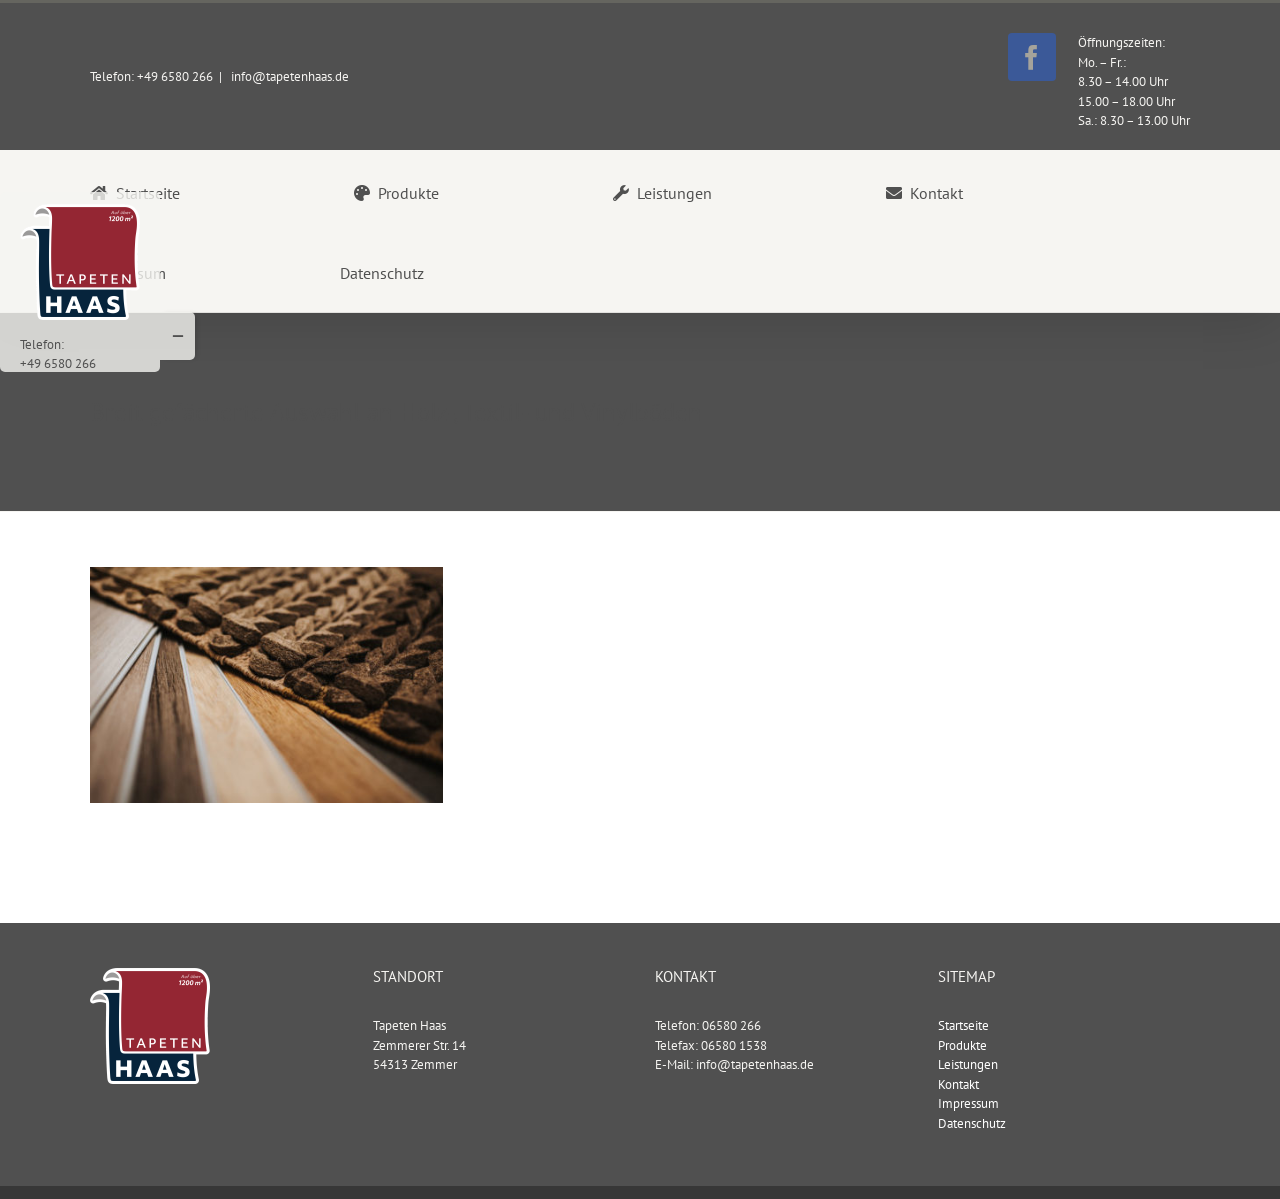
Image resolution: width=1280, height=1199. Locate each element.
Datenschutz (972, 1122)
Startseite (963, 1024)
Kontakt (958, 1083)
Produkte (962, 1044)
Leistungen (968, 1063)
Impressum (968, 1102)
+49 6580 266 (58, 363)
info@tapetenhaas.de (288, 76)
